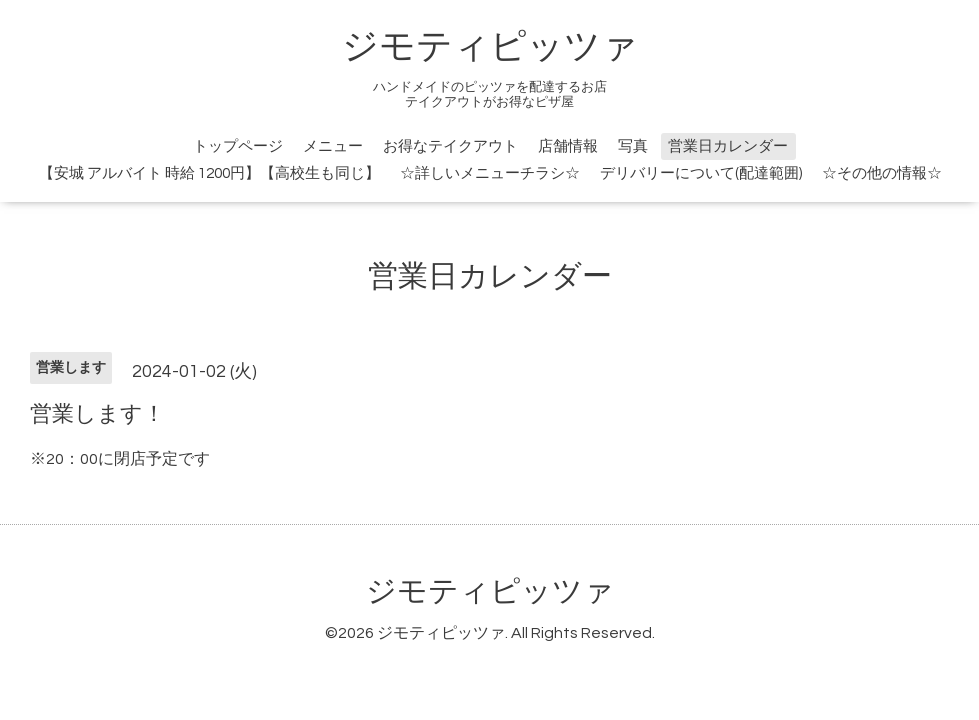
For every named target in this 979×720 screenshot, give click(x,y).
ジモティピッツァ (490, 47)
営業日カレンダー (728, 146)
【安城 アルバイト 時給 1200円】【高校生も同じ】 (209, 173)
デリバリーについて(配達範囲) (701, 173)
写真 (633, 146)
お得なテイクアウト (450, 146)
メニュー (333, 146)
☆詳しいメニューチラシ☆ (490, 173)
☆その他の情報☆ (882, 173)
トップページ (238, 146)
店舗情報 (568, 146)
